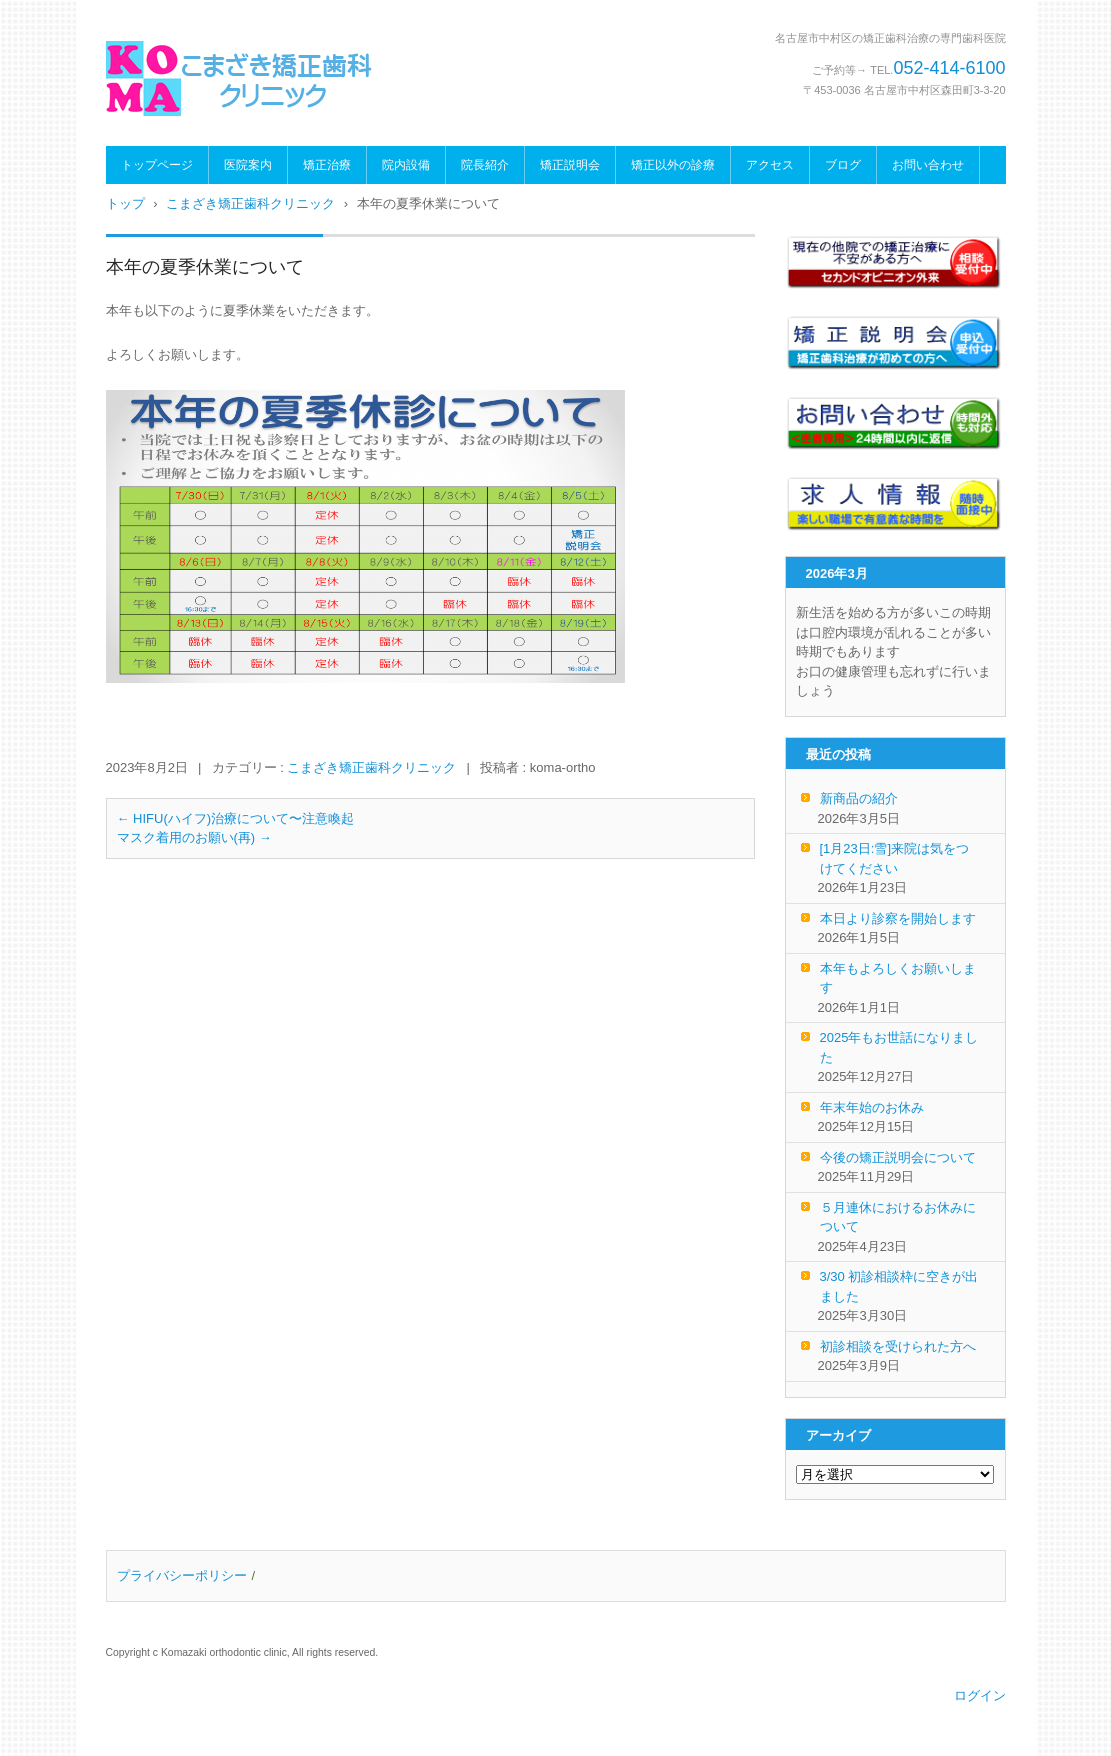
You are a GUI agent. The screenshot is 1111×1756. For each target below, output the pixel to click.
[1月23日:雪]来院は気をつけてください (895, 858)
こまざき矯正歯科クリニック (371, 767)
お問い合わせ (928, 165)
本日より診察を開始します (898, 918)
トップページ (157, 165)
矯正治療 (327, 165)
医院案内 (248, 165)
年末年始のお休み (872, 1107)
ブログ (843, 165)
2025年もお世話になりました (899, 1047)
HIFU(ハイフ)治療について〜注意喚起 (236, 818)
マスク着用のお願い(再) (194, 837)
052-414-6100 (949, 68)
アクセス (770, 165)
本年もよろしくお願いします (898, 978)
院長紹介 (485, 165)
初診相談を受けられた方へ (898, 1346)
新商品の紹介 (859, 798)
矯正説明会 (570, 165)
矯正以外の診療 (673, 165)
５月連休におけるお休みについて (898, 1217)
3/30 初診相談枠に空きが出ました (899, 1286)
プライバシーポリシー (182, 1575)
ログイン (980, 1695)
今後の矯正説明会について (898, 1157)
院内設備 (406, 165)
